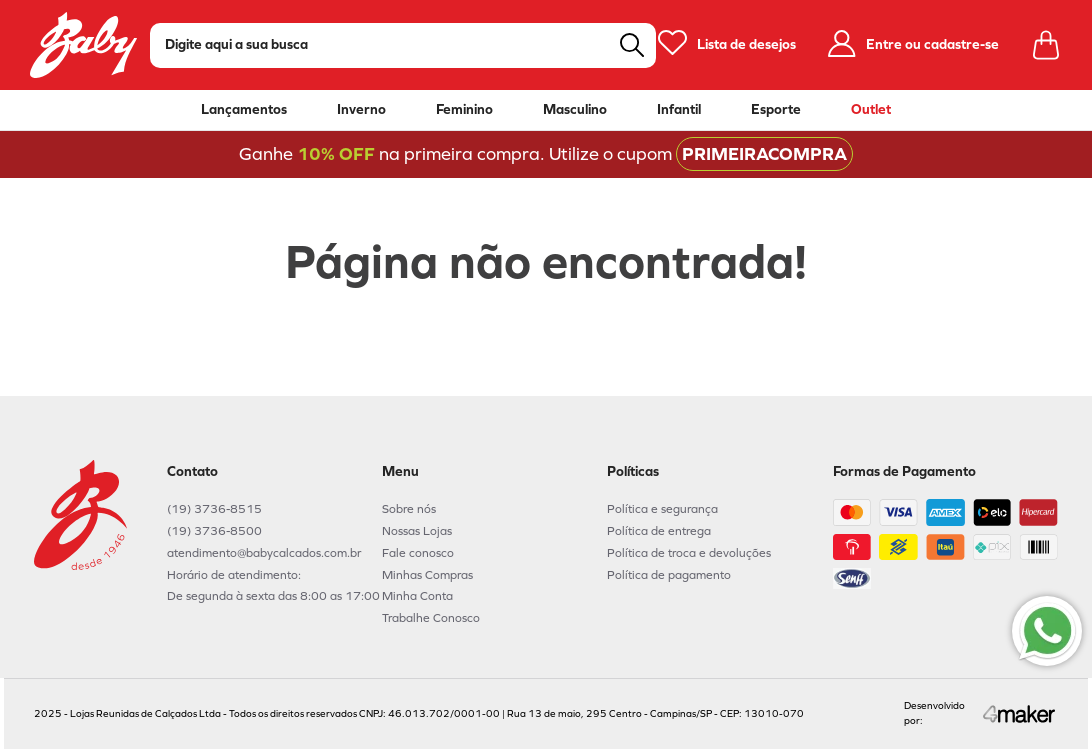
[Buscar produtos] (632, 45)
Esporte (776, 110)
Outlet (871, 110)
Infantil (679, 110)
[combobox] (403, 45)
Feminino (464, 110)
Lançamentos (244, 110)
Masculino (575, 110)
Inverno (361, 110)
